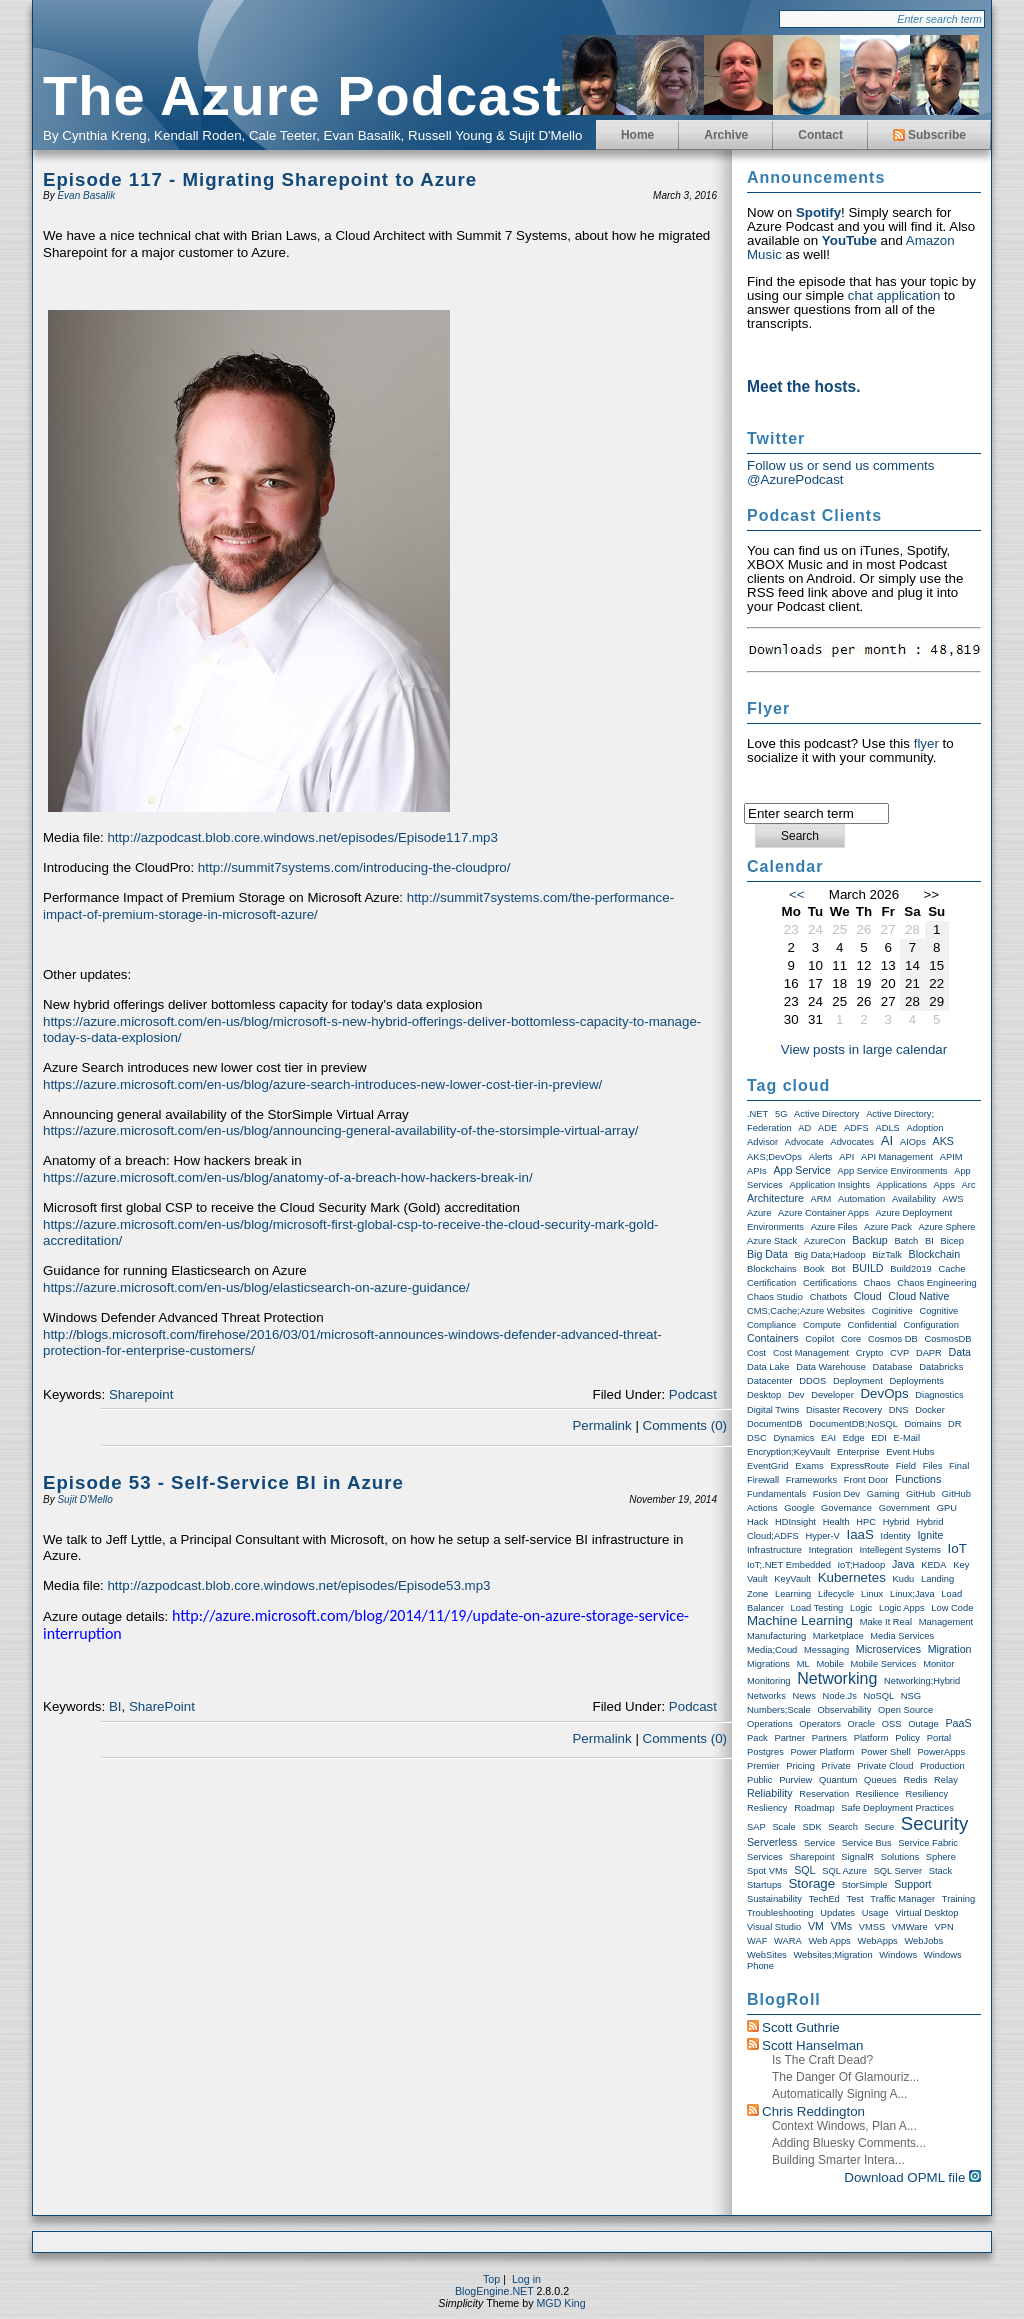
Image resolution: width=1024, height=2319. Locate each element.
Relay (946, 1780)
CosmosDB (947, 1339)
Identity (896, 1536)
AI (887, 1140)
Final (959, 1466)
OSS (892, 1724)
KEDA (933, 1565)
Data (960, 1352)
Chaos (877, 1283)
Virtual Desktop (926, 1913)
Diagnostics (939, 1395)
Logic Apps (902, 1608)
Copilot (819, 1339)
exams (809, 1466)
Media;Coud (772, 1650)
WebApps (878, 1941)
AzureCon (824, 1241)
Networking (837, 1678)
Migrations (768, 1664)
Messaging (826, 1650)
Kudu (904, 1579)
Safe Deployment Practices (897, 1808)
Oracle (861, 1724)
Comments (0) (685, 1425)
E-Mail (907, 1438)
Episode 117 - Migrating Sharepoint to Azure (260, 179)
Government (904, 1508)
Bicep (952, 1241)
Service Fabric (928, 1843)
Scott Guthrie (801, 2027)
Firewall (763, 1480)
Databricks (941, 1367)
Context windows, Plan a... (844, 2126)
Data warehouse (831, 1367)
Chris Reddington (813, 2111)
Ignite (930, 1535)
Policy (907, 1738)
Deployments (916, 1381)
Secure (880, 1827)
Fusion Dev (836, 1494)
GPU (947, 1508)
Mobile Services (884, 1664)
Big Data (767, 1254)
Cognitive (938, 1311)
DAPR (929, 1353)
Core (851, 1339)
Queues (880, 1780)
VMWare (910, 1927)
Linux (872, 1594)
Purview (795, 1780)
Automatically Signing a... (839, 2094)
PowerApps (941, 1752)
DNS (899, 1410)
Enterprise (858, 1452)
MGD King (560, 2303)
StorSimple (865, 1885)
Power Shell (886, 1752)
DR (954, 1424)
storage (811, 1883)
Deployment (858, 1381)
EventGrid (767, 1466)
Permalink (601, 1425)
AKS (943, 1141)
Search (843, 1827)
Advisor (762, 1142)
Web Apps (829, 1941)
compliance (771, 1325)
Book (813, 1269)
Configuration (932, 1325)
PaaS (958, 1723)
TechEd (824, 1899)
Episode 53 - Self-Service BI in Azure (223, 1482)
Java (903, 1564)
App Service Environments (893, 1171)
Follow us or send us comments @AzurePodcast (840, 472)
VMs (841, 1926)
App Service (801, 1170)
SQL (804, 1870)
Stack (940, 1871)
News (804, 1696)
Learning (793, 1594)
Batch (906, 1241)
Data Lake (768, 1367)
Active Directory (826, 1114)
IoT (957, 1548)
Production (942, 1766)
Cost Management (811, 1353)
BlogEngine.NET (494, 2291)
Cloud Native (918, 1296)
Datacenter (770, 1381)
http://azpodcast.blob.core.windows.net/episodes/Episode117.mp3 (302, 837)
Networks (766, 1696)
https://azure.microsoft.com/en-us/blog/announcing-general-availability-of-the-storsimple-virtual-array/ (341, 1130)
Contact (820, 135)
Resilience (877, 1794)
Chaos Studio (775, 1297)
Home (637, 135)
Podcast (693, 1394)
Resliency (767, 1808)
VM (816, 1926)
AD (804, 1128)
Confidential (872, 1325)
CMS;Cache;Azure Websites (806, 1311)
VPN (943, 1927)
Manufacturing (776, 1636)
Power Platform (823, 1752)
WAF (757, 1941)
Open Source (905, 1710)
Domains (923, 1424)
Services (765, 1857)
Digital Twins (773, 1410)
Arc (969, 1185)
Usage (875, 1913)
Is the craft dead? (822, 2060)
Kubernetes (852, 1577)
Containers (773, 1338)
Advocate (804, 1142)
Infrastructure (774, 1550)
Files (933, 1466)
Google (799, 1508)
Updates (837, 1913)
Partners (829, 1738)
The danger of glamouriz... (845, 2077)
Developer (832, 1395)
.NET (757, 1114)
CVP (899, 1353)
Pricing (800, 1766)
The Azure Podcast (302, 95)
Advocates (852, 1142)
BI (115, 1706)
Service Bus (867, 1843)
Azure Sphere (947, 1227)
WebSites (767, 1955)
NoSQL (879, 1696)
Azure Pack (888, 1227)
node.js (840, 1696)
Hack (757, 1522)
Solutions (900, 1857)
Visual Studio (774, 1927)
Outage (923, 1724)
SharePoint (162, 1706)
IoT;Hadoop (862, 1565)
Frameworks (811, 1480)
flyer (926, 743)
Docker (930, 1410)
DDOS (812, 1381)
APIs (757, 1171)
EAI (828, 1438)
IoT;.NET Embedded (789, 1565)
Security (934, 1823)
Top (491, 2279)
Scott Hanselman (813, 2045)
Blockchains (772, 1269)
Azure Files (834, 1227)
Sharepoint (141, 1394)
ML (803, 1664)
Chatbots (828, 1297)
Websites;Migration (832, 1955)
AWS (953, 1199)
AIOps (913, 1142)
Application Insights (829, 1185)
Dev (796, 1395)
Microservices (888, 1649)
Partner (789, 1738)
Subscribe (929, 135)
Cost (756, 1353)
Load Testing (817, 1608)
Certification (771, 1283)
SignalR (857, 1857)
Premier (763, 1766)
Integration (831, 1550)
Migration (950, 1649)
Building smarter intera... (838, 2160)
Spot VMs (767, 1871)
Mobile (829, 1664)
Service (819, 1843)
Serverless (772, 1842)
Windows (898, 1955)
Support (912, 1884)
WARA (788, 1941)
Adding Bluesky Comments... (849, 2143)
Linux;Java (912, 1594)
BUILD (867, 1268)
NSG (911, 1696)
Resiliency (927, 1794)
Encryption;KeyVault (788, 1452)
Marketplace (838, 1636)
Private (836, 1766)
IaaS (859, 1534)
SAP (756, 1827)
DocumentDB (774, 1424)
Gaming (883, 1494)
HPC (866, 1522)
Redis (915, 1780)
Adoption (925, 1128)
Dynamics (793, 1438)
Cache (951, 1269)
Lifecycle (836, 1594)
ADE (827, 1128)
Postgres (765, 1752)
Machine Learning (800, 1620)
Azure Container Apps (823, 1213)
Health (836, 1522)
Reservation (824, 1794)
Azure (759, 1213)
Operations (770, 1724)
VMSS (872, 1927)
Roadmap (814, 1808)
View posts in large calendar (864, 1049)
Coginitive (892, 1311)
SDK (811, 1827)
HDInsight (795, 1522)
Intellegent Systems (899, 1550)
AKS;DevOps (774, 1157)
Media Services (902, 1636)
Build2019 (911, 1269)
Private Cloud (885, 1766)
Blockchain (935, 1254)
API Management (897, 1157)
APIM (951, 1157)
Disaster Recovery (844, 1410)
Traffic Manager (902, 1899)
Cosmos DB (893, 1339)
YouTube (849, 240)
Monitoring (769, 1681)
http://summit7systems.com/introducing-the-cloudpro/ (354, 867)
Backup (870, 1240)
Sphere (941, 1857)
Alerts (821, 1157)
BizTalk (887, 1255)
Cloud (868, 1296)
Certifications (830, 1283)
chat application (894, 295)
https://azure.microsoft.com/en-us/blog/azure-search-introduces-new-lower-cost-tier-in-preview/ (322, 1084)
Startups (764, 1885)
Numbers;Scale (779, 1710)
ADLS (887, 1128)
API (846, 1157)
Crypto (869, 1353)
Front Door (866, 1480)
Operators (819, 1724)
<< (797, 894)
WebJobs (923, 1941)
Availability (914, 1199)
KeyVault (792, 1579)
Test (855, 1899)
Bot (838, 1269)
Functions (918, 1479)
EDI (879, 1438)
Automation (861, 1199)
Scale (783, 1827)
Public (759, 1780)
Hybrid (896, 1522)
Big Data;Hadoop (830, 1255)
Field (906, 1466)
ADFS (856, 1128)
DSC (757, 1438)
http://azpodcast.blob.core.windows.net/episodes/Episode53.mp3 (298, 1585)
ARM (821, 1199)
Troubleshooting (780, 1913)
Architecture (775, 1198)
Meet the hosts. (804, 386)
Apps (944, 1185)
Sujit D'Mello (84, 1499)
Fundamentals (776, 1494)
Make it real (886, 1622)
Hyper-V (823, 1536)
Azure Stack (772, 1241)
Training (958, 1899)
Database (893, 1367)
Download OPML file (912, 2177)
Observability (844, 1710)
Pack (757, 1738)
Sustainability (774, 1899)
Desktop (764, 1395)
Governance (846, 1508)
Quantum (838, 1780)
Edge (854, 1438)
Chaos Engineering (936, 1283)
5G (781, 1114)
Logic (861, 1608)
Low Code (952, 1608)
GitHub (920, 1494)
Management (946, 1622)
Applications (902, 1185)
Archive (726, 135)
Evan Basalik (86, 195)
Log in (526, 2279)
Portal (939, 1738)
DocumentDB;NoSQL (853, 1424)
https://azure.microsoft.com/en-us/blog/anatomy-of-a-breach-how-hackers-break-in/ (288, 1177)
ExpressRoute (859, 1466)
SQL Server (898, 1871)
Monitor (938, 1664)
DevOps (884, 1393)
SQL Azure (844, 1871)
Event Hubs (910, 1452)
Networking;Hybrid (922, 1681)
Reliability (770, 1793)
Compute (822, 1325)
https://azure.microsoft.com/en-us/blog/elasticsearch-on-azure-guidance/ (256, 1287)
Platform (871, 1738)
